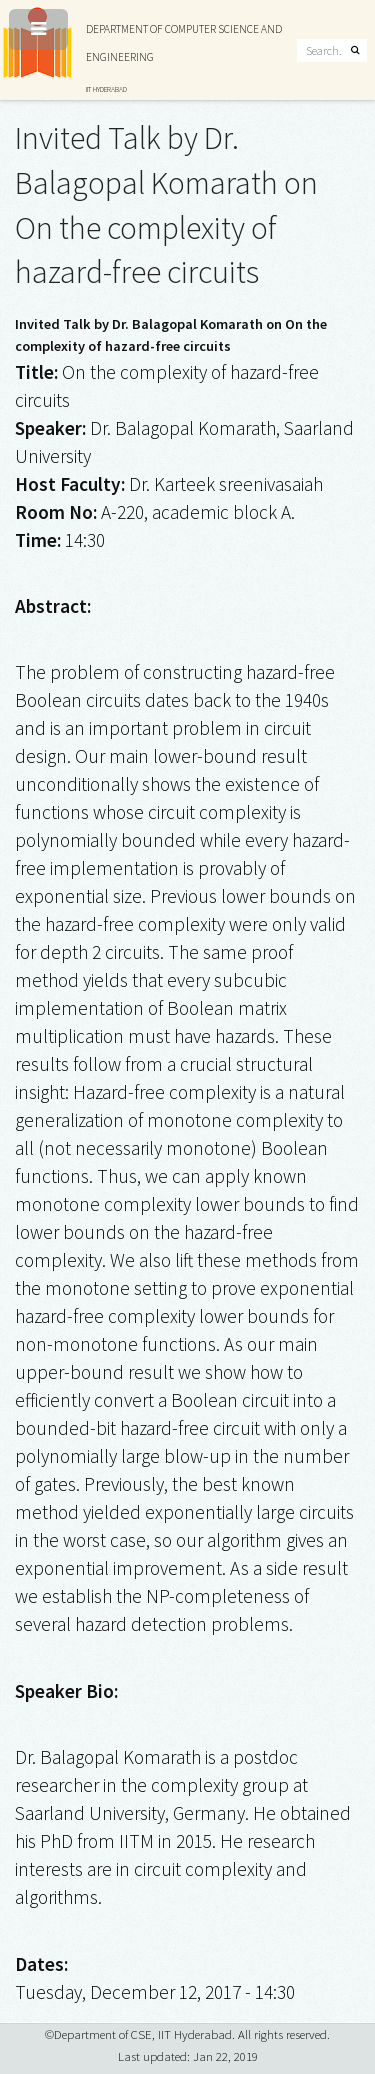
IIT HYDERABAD (106, 89)
